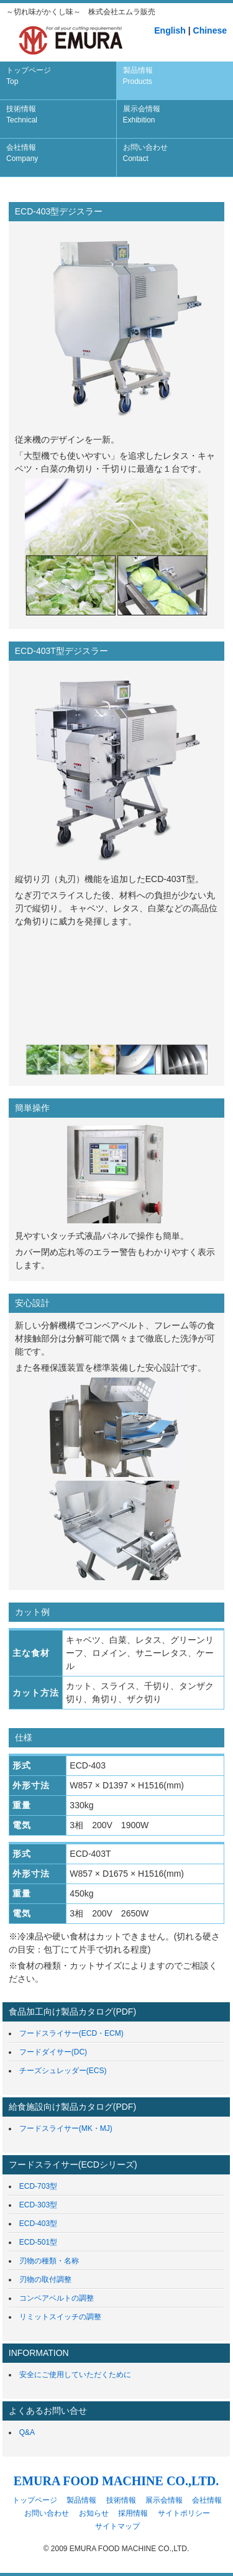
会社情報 (22, 153)
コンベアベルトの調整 (56, 2298)
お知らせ (94, 2513)
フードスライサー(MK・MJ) (65, 2128)
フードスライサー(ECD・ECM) (71, 2033)
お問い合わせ (145, 153)
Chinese (210, 30)
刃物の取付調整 (45, 2279)
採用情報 (133, 2513)
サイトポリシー (184, 2513)
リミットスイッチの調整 (60, 2316)
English (170, 30)
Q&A (27, 2432)
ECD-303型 (38, 2205)
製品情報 (138, 76)
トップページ (28, 76)
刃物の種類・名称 (49, 2260)
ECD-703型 (38, 2186)
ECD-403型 (38, 2223)
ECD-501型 (38, 2242)
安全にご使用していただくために (75, 2374)
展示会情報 (141, 114)
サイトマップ (117, 2526)
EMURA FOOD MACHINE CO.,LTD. (116, 2481)
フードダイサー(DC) (53, 2052)
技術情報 (21, 114)
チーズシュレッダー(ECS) (63, 2070)
